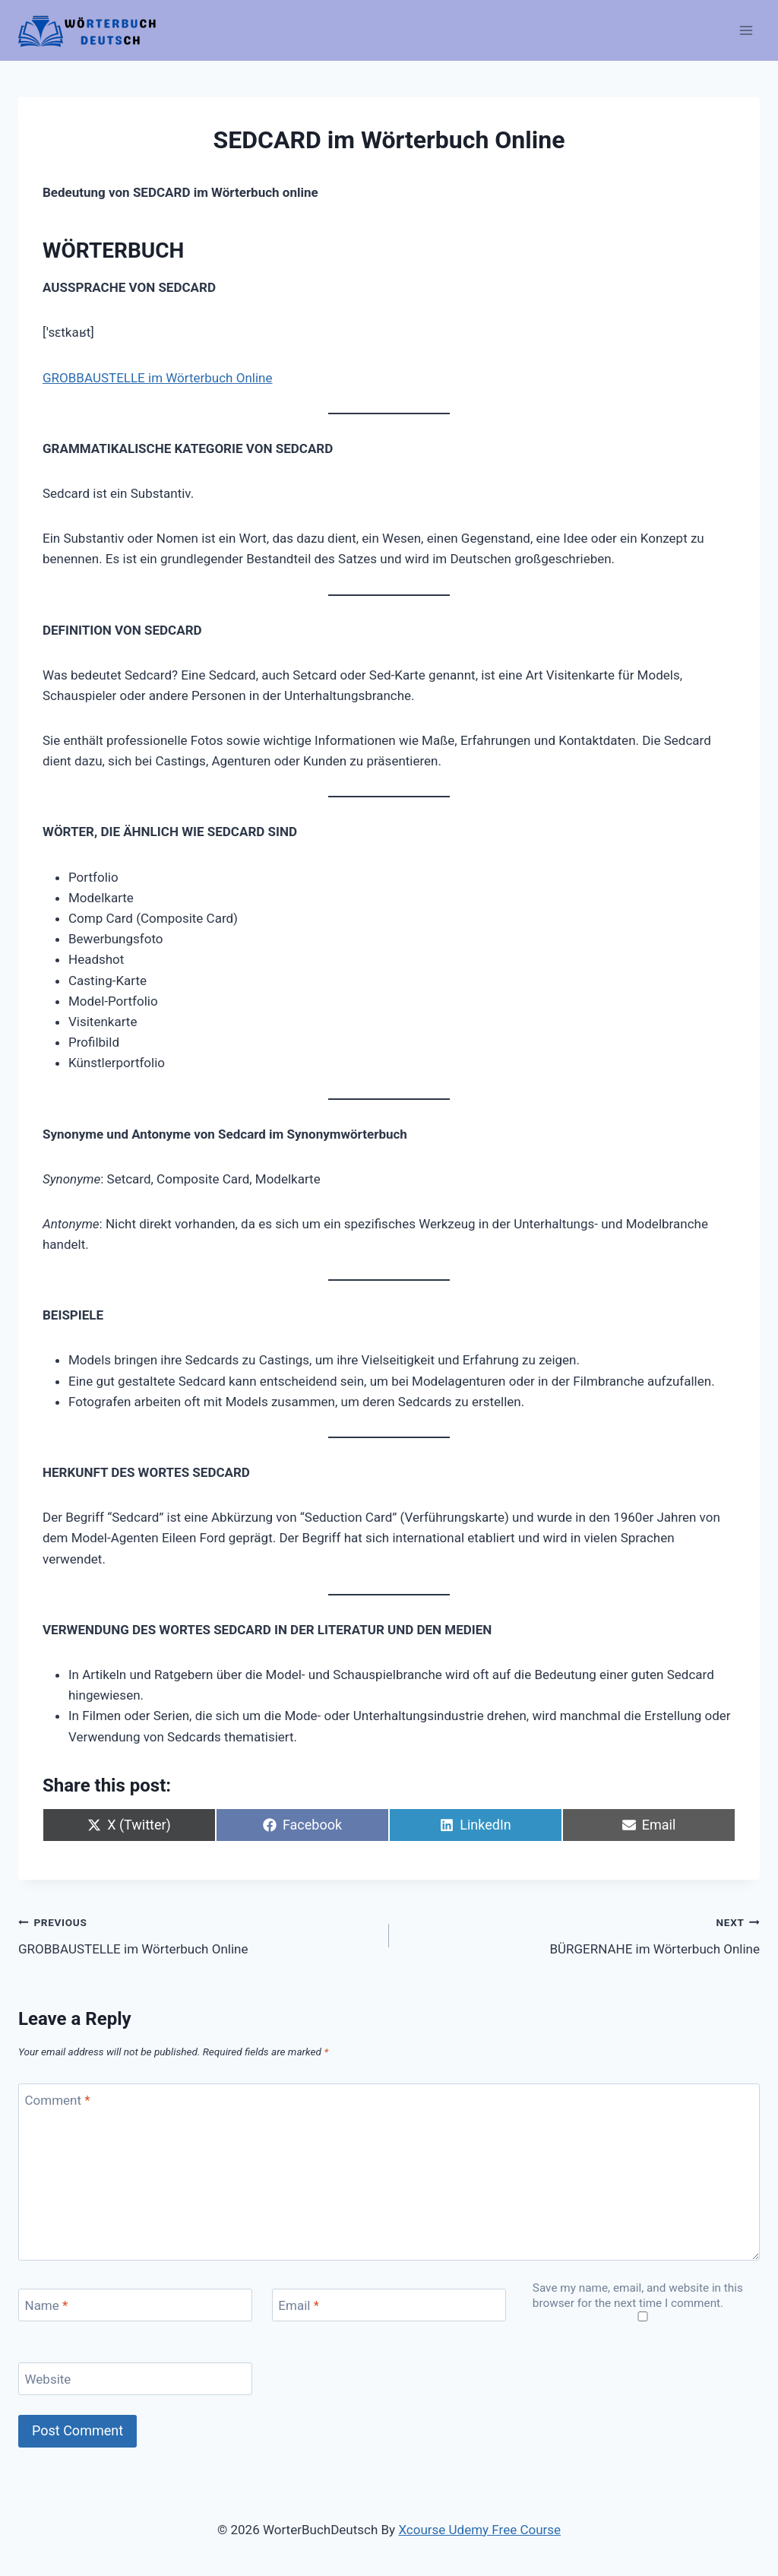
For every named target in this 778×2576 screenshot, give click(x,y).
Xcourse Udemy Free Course (479, 2529)
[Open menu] (746, 30)
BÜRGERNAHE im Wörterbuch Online (581, 1934)
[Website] (135, 2378)
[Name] (135, 2305)
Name (46, 2305)
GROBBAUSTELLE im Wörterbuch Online (157, 377)
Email (298, 2305)
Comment (57, 2100)
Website (48, 2379)
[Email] (389, 2305)
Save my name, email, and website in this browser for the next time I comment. (638, 2295)
